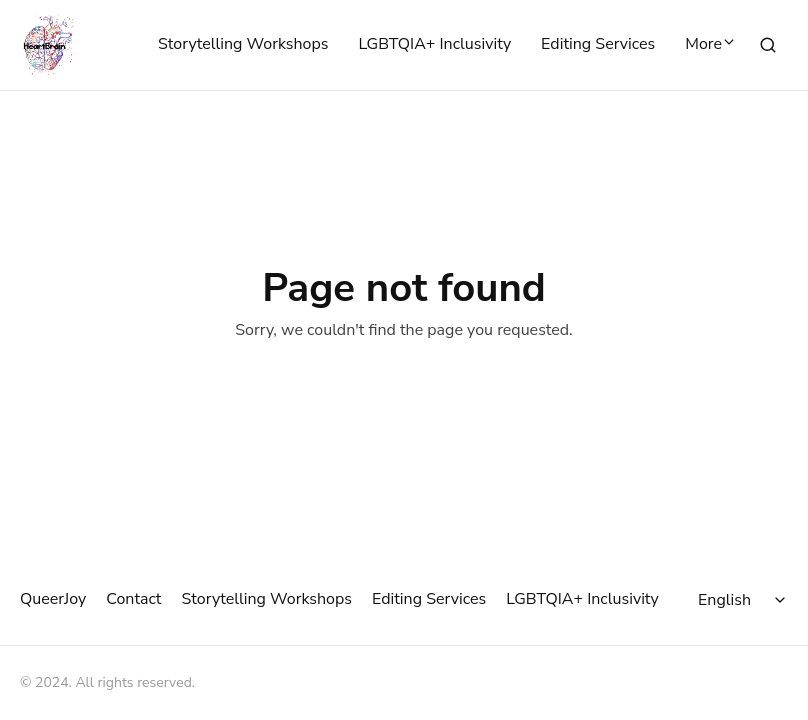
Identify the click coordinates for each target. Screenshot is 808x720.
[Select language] (745, 600)
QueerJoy (53, 599)
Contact (133, 599)
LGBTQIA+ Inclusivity (434, 45)
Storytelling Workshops (243, 45)
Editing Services (598, 45)
